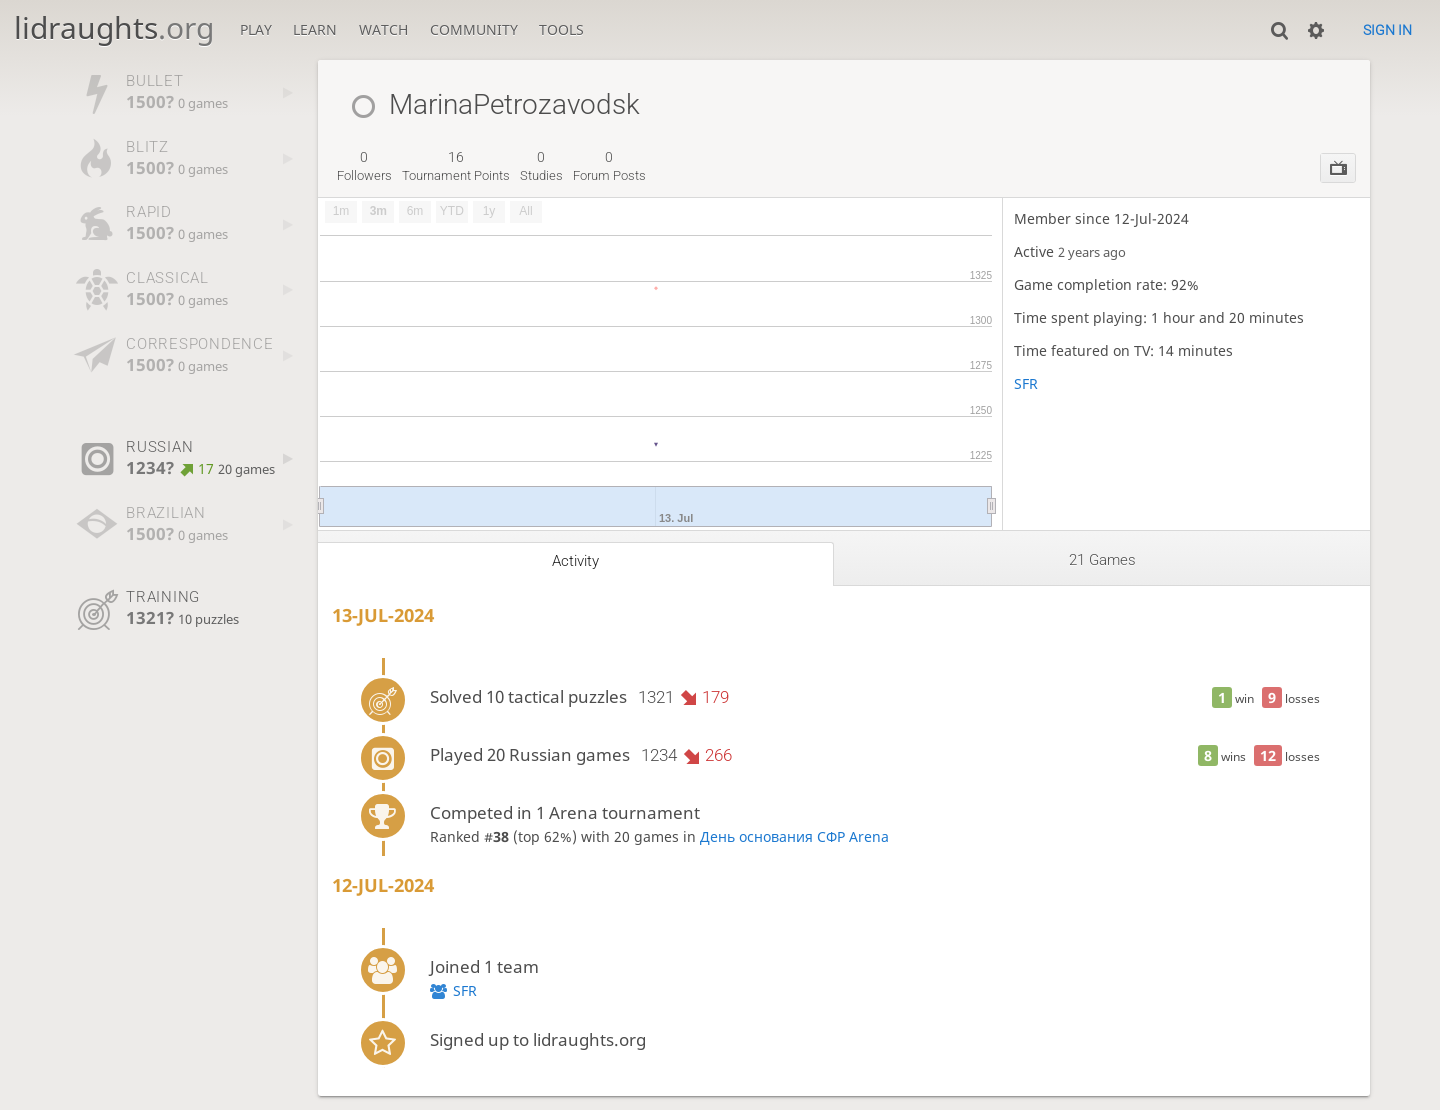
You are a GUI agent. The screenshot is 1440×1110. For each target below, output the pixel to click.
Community (474, 29)
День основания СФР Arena (794, 836)
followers (364, 166)
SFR (1026, 383)
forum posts (609, 166)
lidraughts (114, 27)
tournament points (456, 166)
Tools (561, 29)
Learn (315, 29)
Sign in (1387, 30)
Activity (575, 561)
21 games (1102, 560)
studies (541, 166)
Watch (383, 29)
